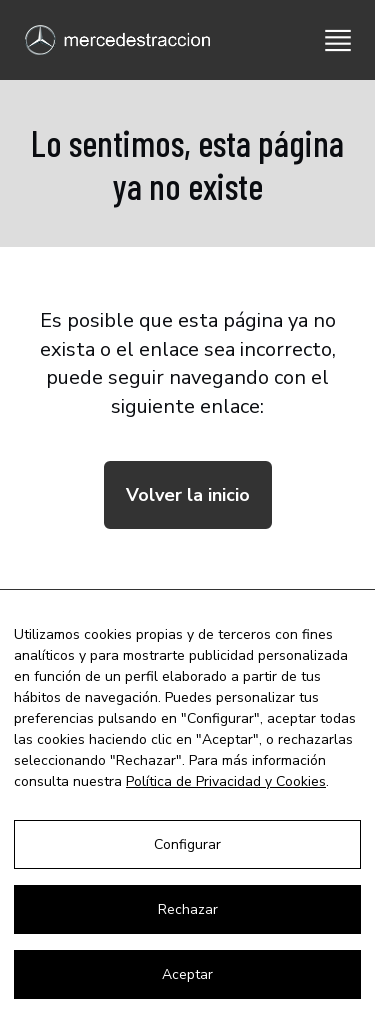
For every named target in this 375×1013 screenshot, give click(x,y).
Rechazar (188, 909)
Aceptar (187, 974)
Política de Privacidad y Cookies (226, 781)
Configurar (187, 844)
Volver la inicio (188, 495)
